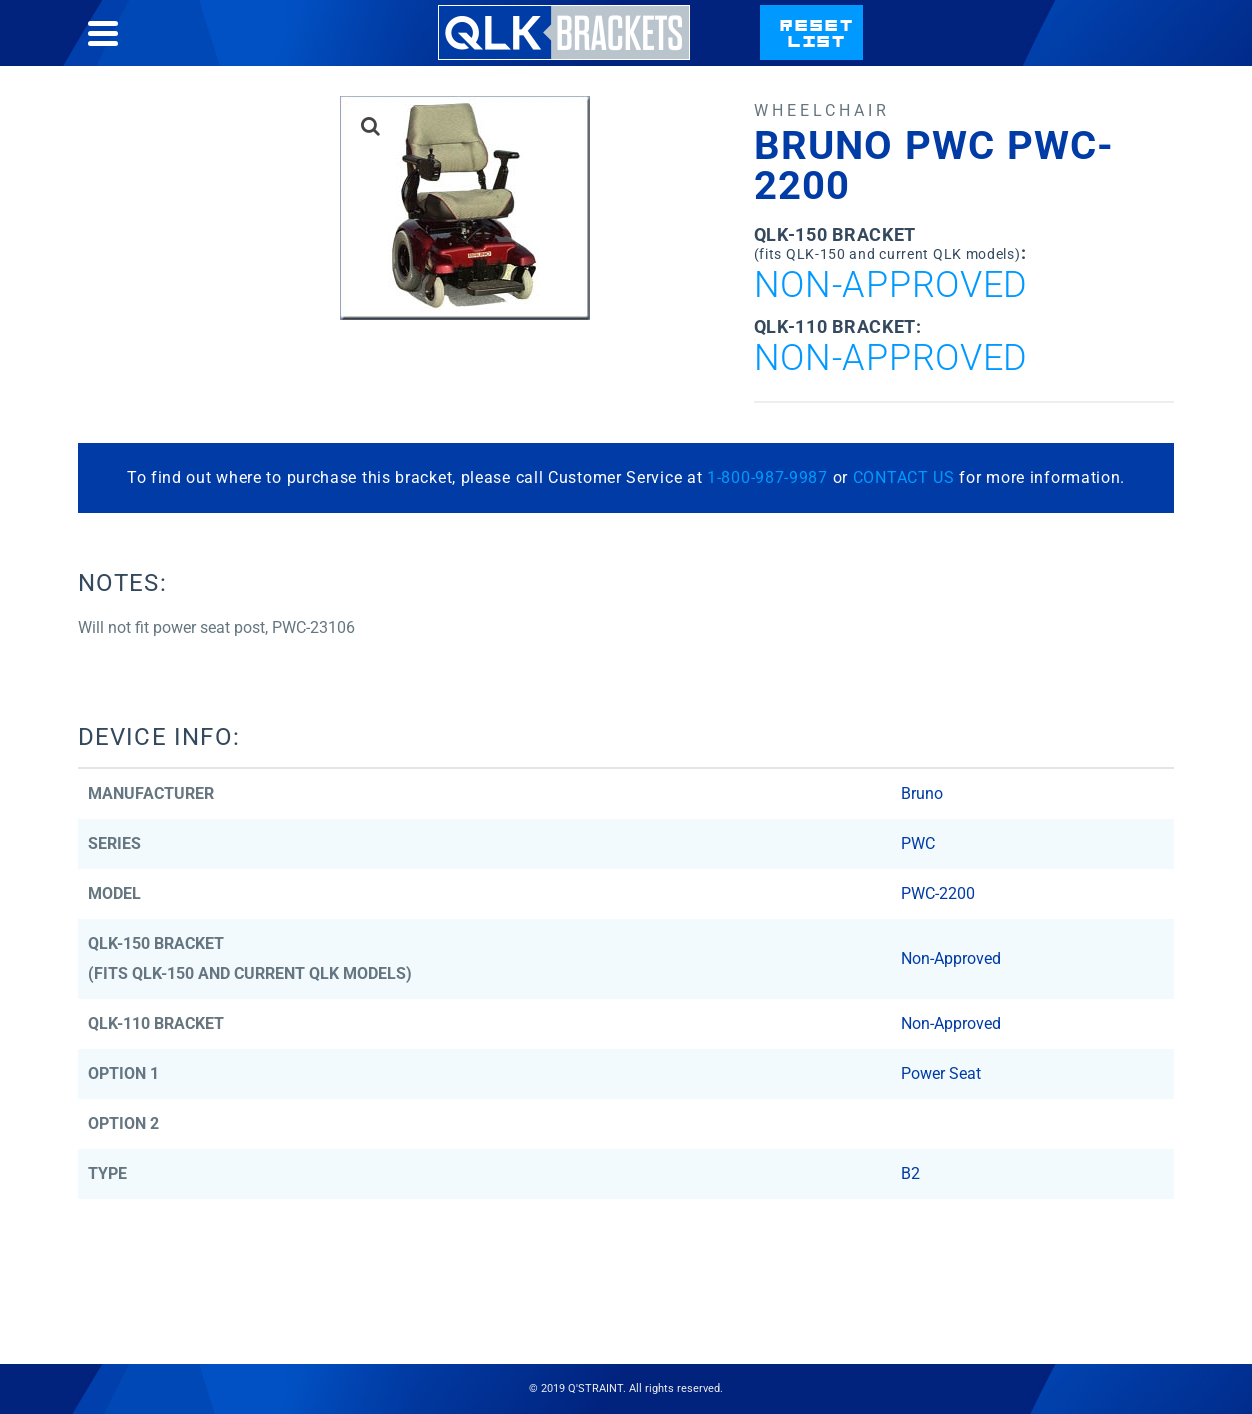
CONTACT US (904, 477)
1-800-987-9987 (767, 477)
